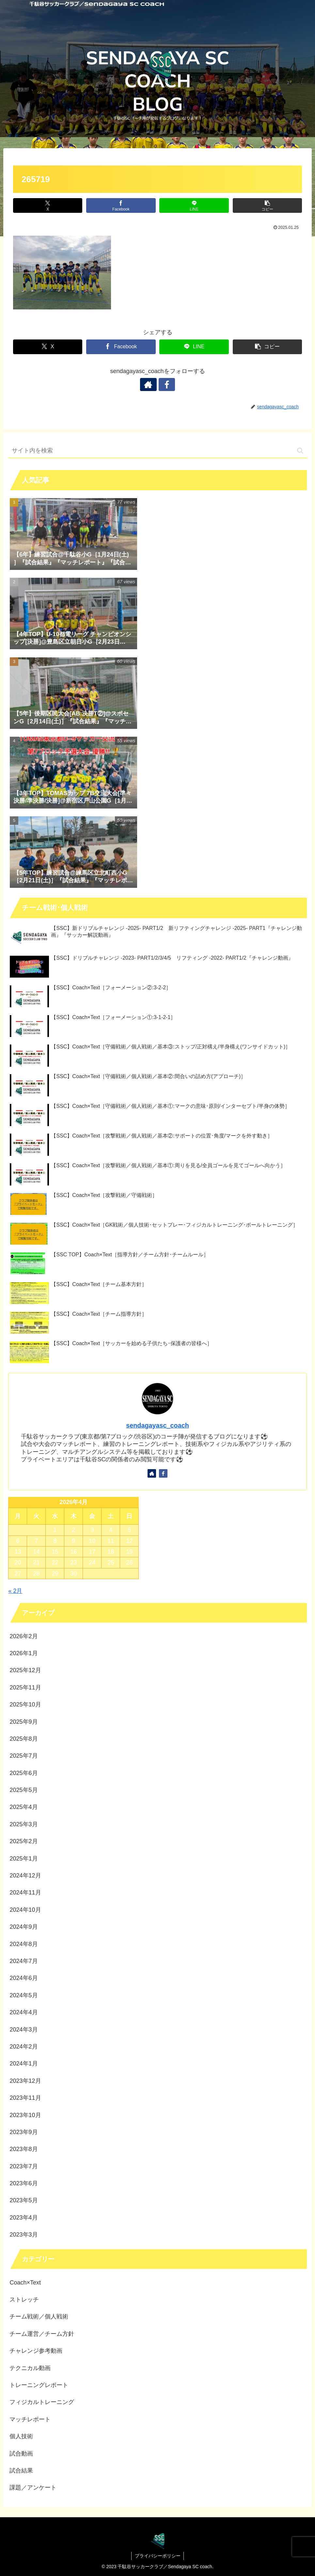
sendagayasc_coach (157, 1425)
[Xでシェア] (47, 205)
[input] (157, 451)
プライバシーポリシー (158, 2555)
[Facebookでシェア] (120, 205)
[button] (267, 205)
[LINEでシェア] (193, 205)
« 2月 (15, 1591)
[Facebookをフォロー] (165, 384)
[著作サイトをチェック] (150, 384)
